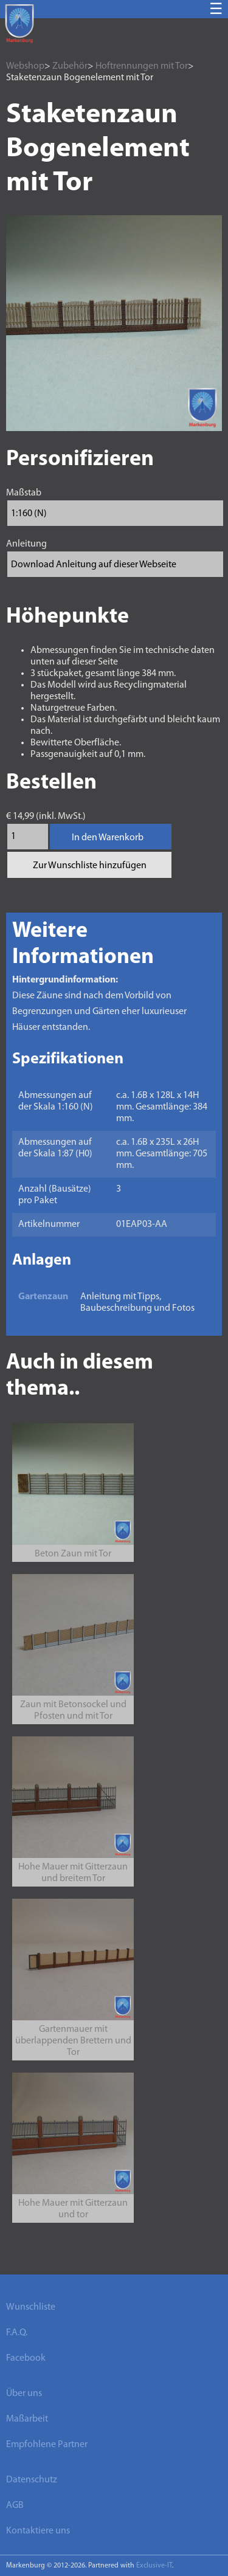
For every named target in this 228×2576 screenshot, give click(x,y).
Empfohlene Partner (47, 2445)
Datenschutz (31, 2480)
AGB (15, 2505)
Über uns (24, 2393)
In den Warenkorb (107, 838)
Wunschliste (30, 2307)
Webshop (25, 66)
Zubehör (70, 66)
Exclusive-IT (154, 2565)
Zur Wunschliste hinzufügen (90, 866)
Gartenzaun (43, 1297)
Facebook (26, 2358)
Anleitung (26, 544)
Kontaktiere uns (38, 2531)
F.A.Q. (16, 2333)
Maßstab (23, 493)
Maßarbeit (27, 2419)
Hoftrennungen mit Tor (141, 66)
